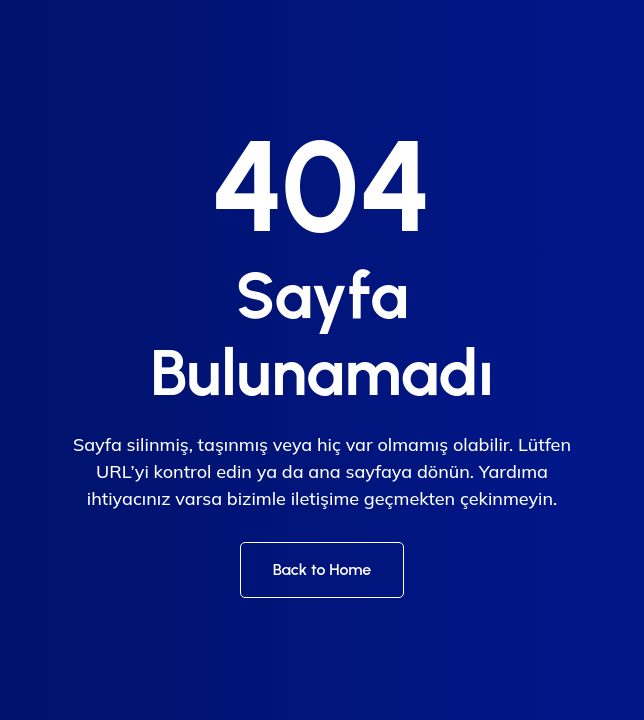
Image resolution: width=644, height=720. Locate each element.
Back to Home (322, 569)
